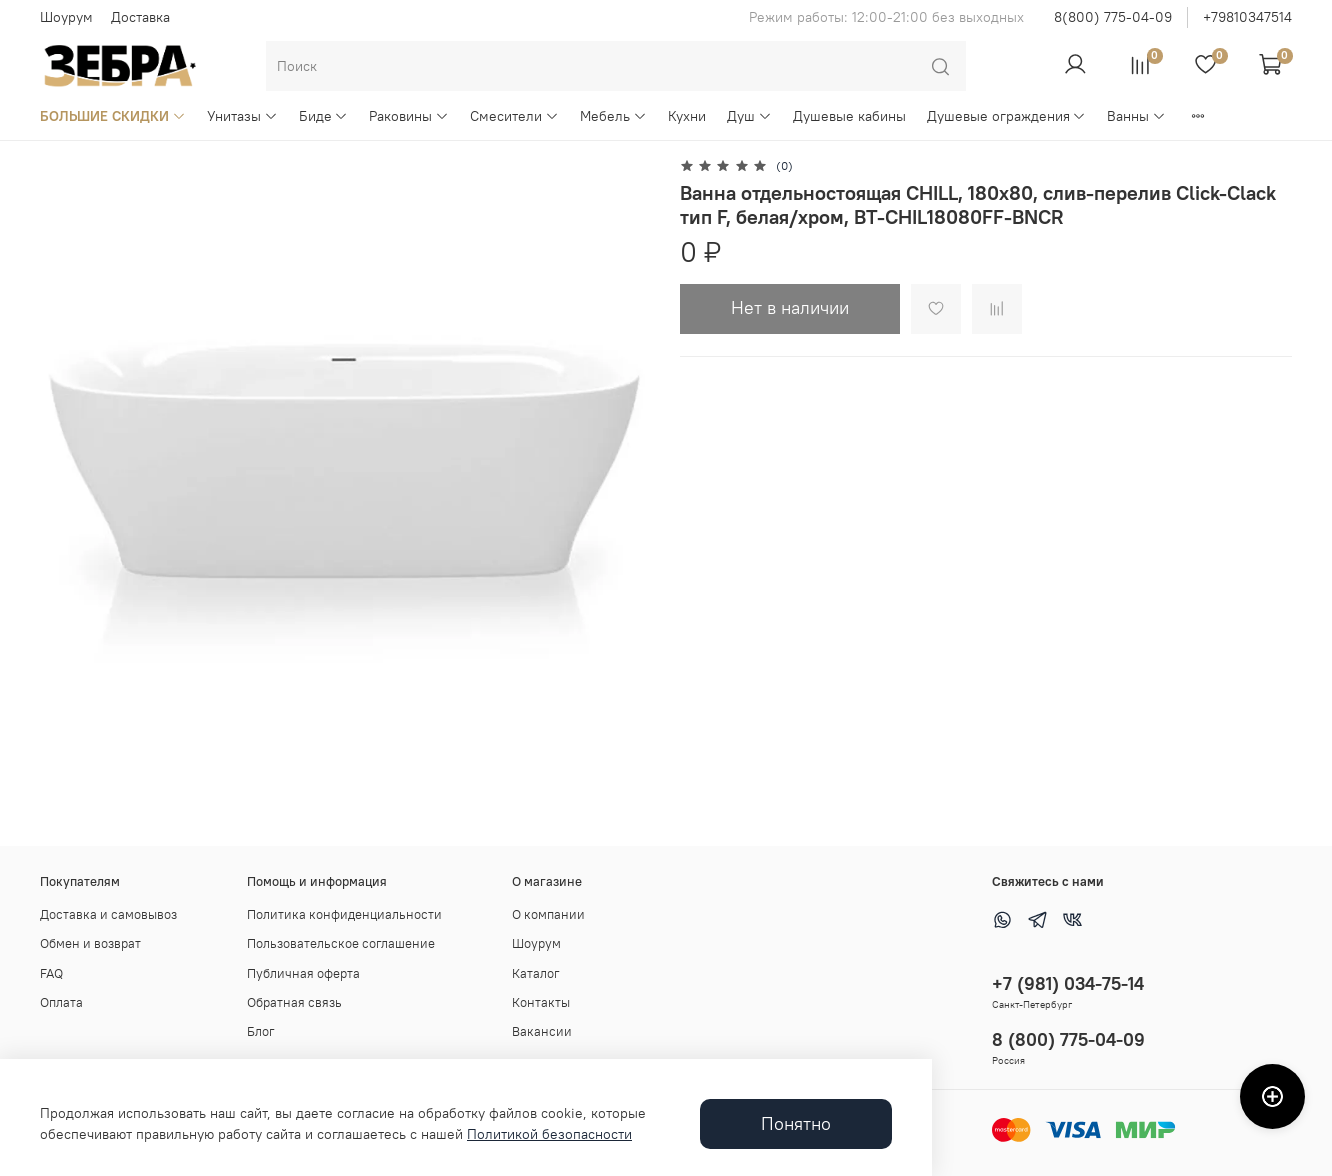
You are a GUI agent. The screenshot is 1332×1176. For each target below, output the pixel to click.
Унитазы (242, 116)
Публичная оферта (303, 973)
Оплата (61, 1002)
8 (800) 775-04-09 (1068, 1039)
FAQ (51, 973)
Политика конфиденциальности (344, 914)
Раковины (409, 116)
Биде (324, 116)
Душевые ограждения (1007, 116)
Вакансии (542, 1031)
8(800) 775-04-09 (1113, 17)
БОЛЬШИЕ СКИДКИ (113, 116)
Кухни (687, 116)
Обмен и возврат (90, 943)
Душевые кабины (849, 116)
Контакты (541, 1002)
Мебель (613, 116)
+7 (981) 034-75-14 (1068, 983)
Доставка (140, 17)
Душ (749, 116)
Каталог (536, 973)
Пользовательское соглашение (341, 943)
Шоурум (66, 17)
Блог (261, 1031)
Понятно (796, 1124)
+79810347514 (1247, 17)
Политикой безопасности (549, 1134)
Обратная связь (294, 1002)
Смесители (514, 116)
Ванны (1136, 116)
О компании (548, 914)
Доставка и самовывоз (108, 914)
